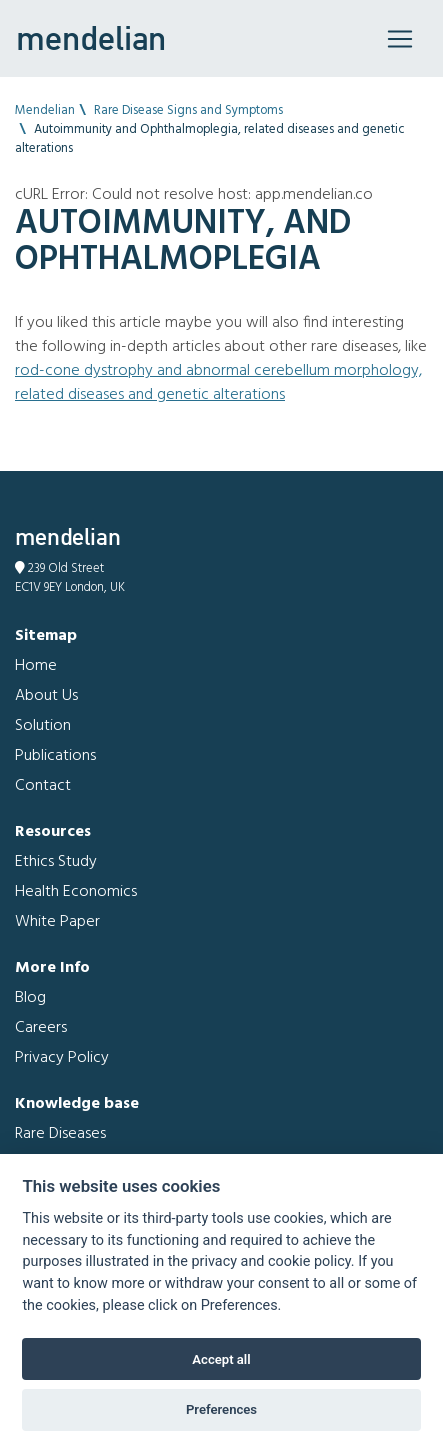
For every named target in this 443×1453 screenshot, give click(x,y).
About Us (46, 696)
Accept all (221, 1359)
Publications (55, 756)
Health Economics (76, 892)
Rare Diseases (60, 1134)
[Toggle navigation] (400, 39)
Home (36, 666)
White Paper (57, 922)
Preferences (221, 1409)
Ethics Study (56, 862)
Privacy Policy (62, 1058)
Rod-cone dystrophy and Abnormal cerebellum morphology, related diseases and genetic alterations (218, 383)
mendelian (91, 38)
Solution (43, 726)
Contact (43, 786)
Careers (41, 1028)
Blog (30, 998)
